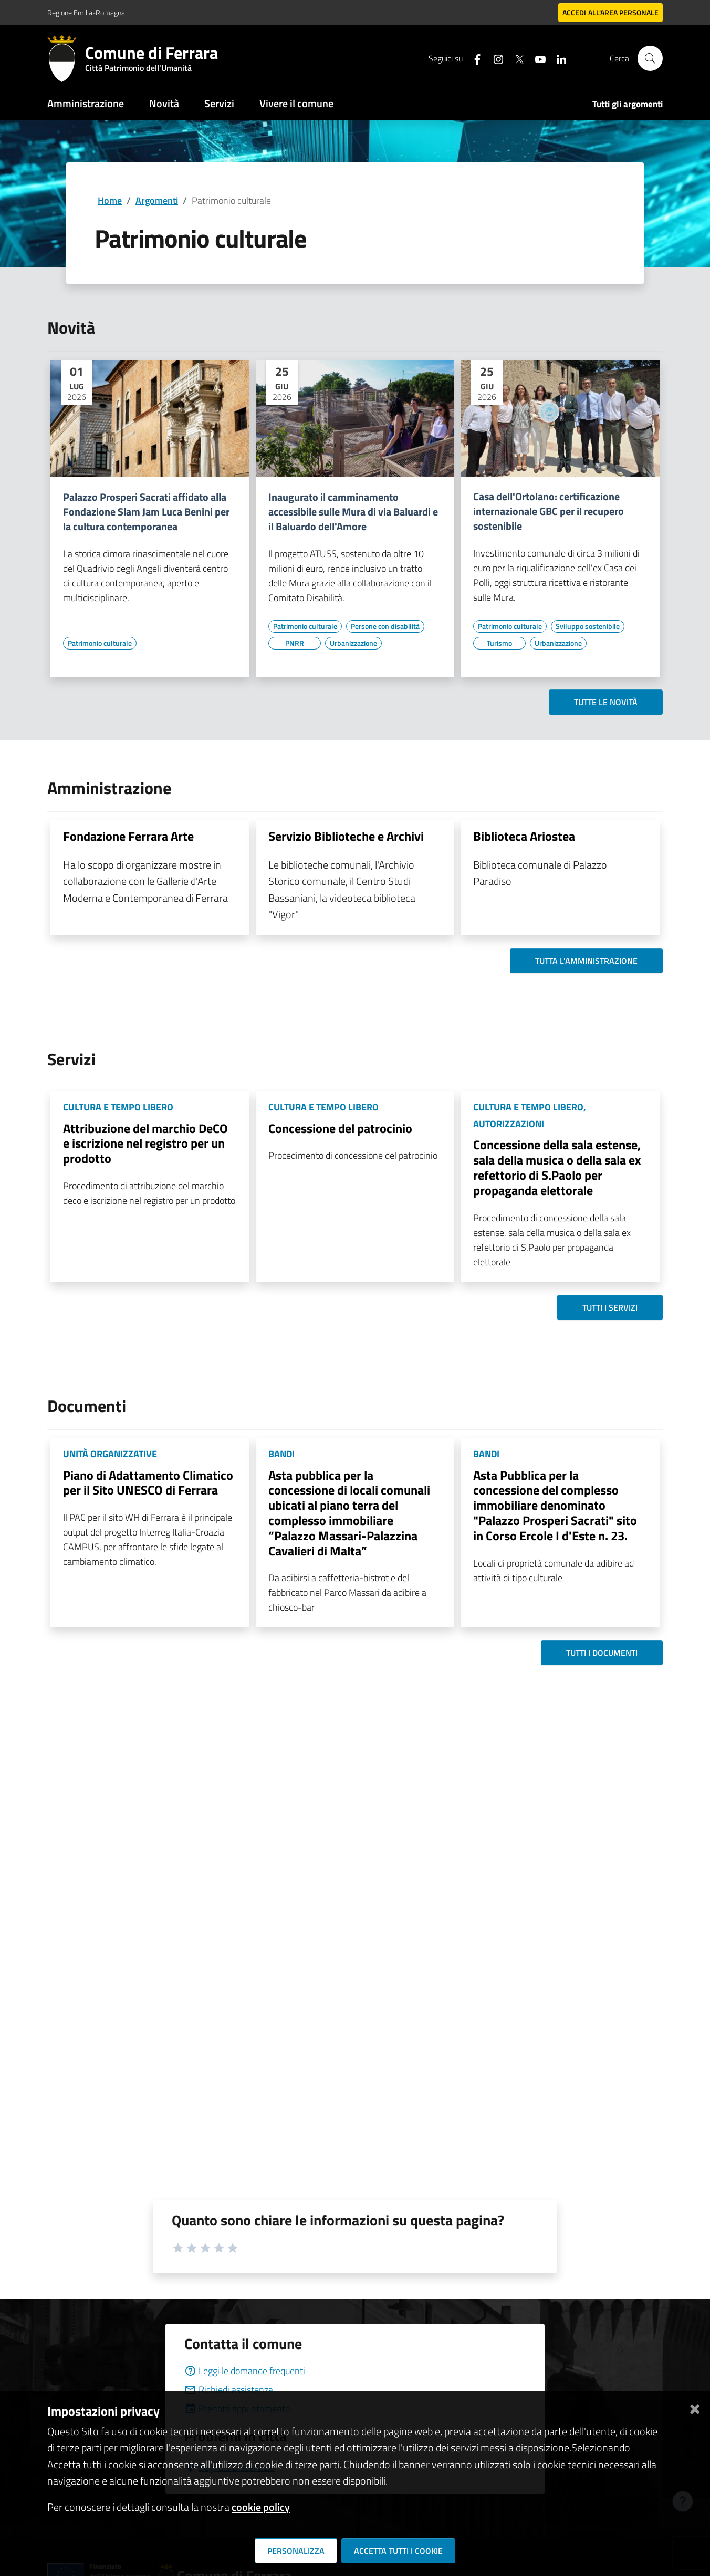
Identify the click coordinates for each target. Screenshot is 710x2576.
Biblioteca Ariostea (524, 836)
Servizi (219, 103)
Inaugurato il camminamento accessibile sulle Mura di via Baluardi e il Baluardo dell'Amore (353, 512)
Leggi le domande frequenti (244, 2371)
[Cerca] (650, 58)
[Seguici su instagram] (494, 58)
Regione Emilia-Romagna (86, 12)
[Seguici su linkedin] (557, 58)
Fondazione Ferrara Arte (128, 836)
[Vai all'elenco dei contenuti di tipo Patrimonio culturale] (100, 643)
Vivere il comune (296, 103)
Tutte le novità (606, 702)
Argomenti (156, 200)
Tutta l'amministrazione (586, 960)
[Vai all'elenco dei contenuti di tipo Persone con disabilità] (385, 626)
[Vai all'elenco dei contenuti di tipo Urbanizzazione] (353, 643)
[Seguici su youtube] (536, 58)
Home (110, 200)
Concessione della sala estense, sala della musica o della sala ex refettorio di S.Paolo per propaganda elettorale (557, 1167)
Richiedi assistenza (228, 2390)
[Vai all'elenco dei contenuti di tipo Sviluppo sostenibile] (587, 626)
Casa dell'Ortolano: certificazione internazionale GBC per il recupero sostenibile (548, 511)
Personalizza (296, 2550)
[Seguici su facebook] (473, 58)
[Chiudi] (695, 2407)
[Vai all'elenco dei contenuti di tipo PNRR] (294, 643)
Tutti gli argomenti (627, 104)
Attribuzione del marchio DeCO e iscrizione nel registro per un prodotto (145, 1143)
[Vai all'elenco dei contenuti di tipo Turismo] (499, 643)
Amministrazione (85, 103)
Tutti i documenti (602, 1652)
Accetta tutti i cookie (398, 2550)
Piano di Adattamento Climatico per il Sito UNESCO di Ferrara (148, 1483)
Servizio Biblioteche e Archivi (346, 836)
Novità (164, 103)
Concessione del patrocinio (340, 1128)
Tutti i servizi (610, 1307)
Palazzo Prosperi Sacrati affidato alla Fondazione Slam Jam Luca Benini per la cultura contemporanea (146, 512)
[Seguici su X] (515, 58)
